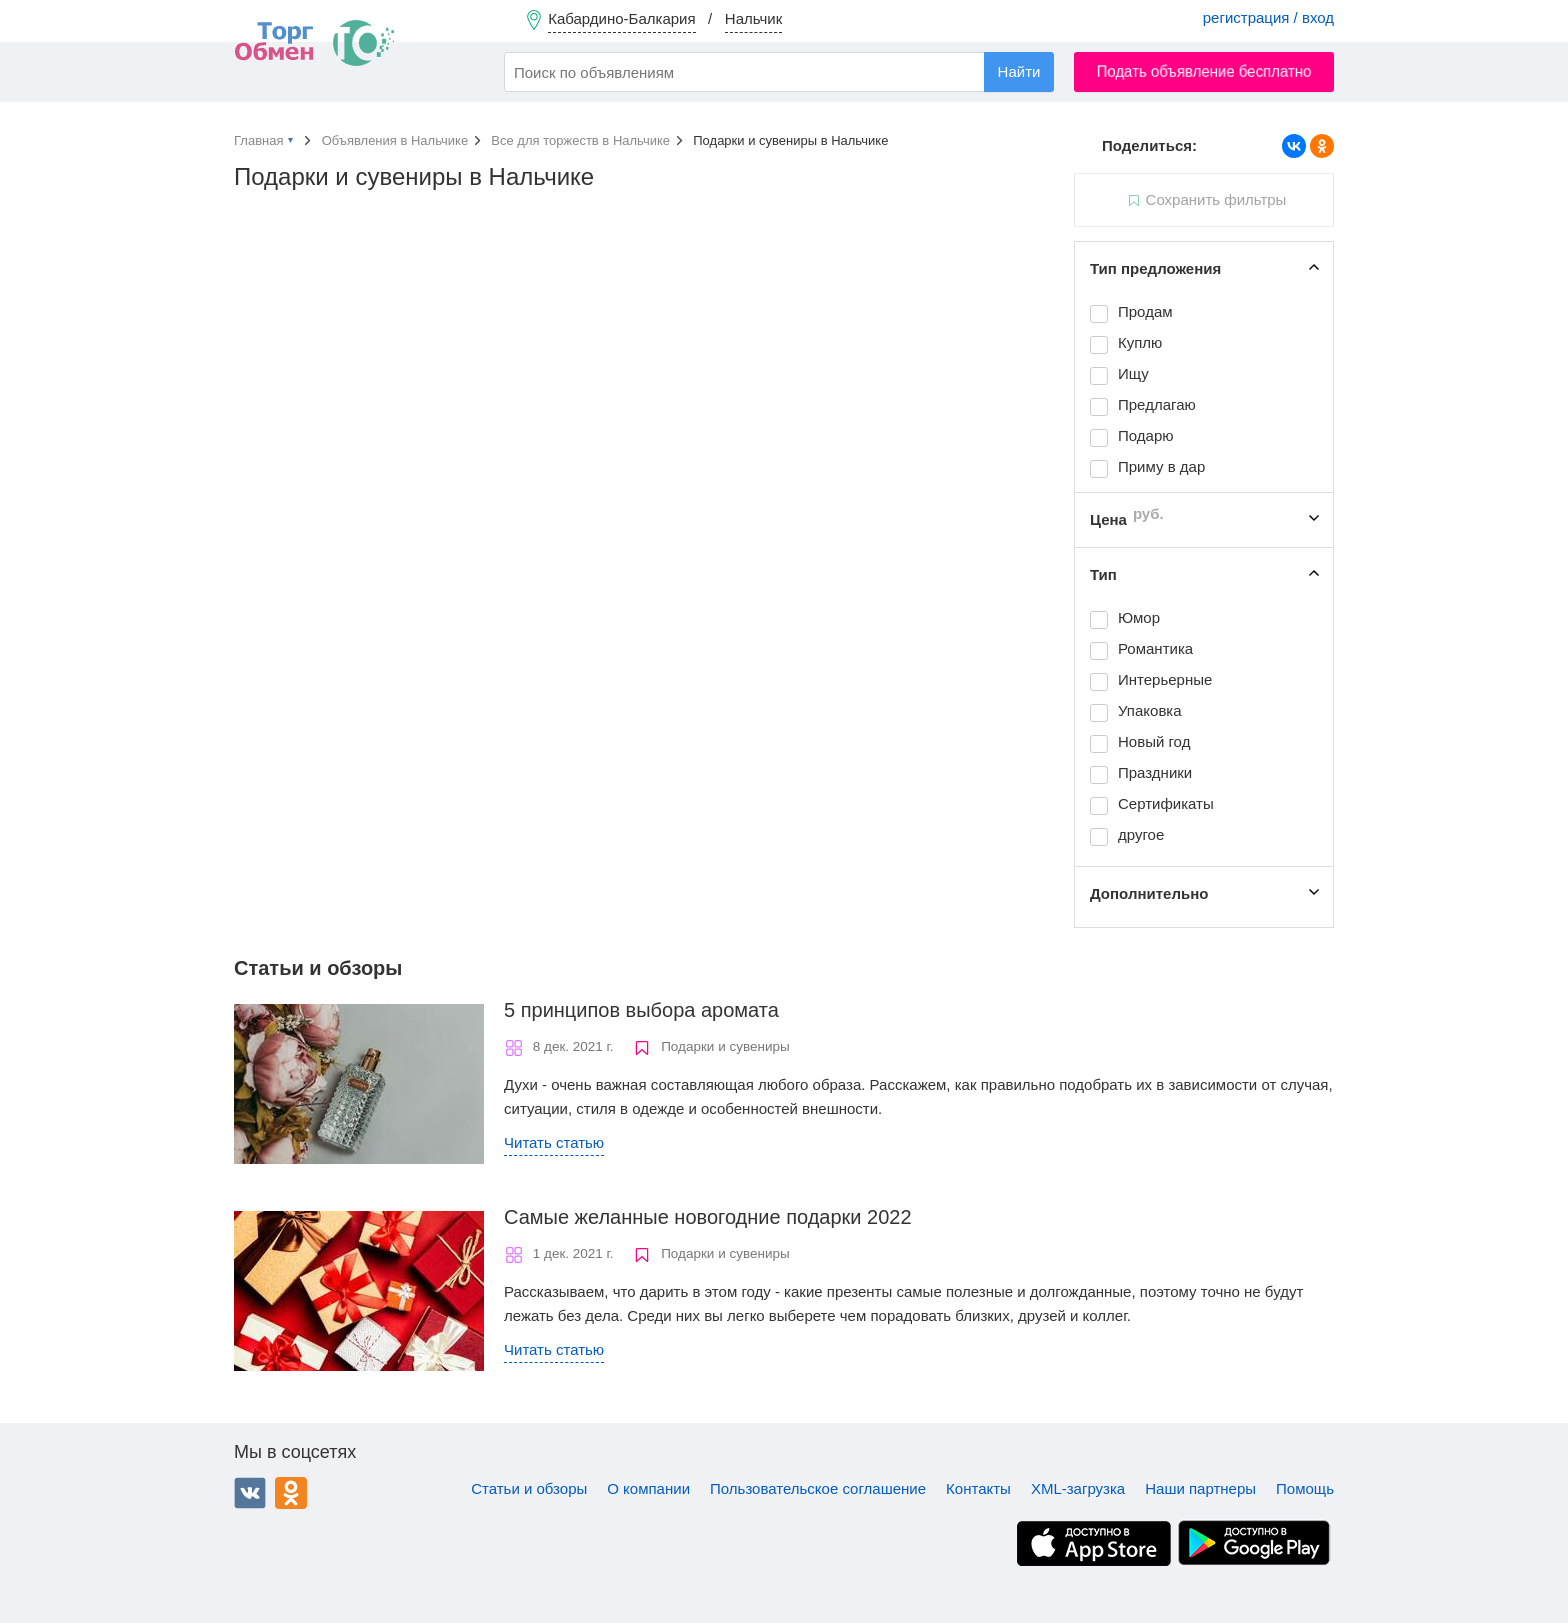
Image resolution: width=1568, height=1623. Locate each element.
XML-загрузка (1078, 1488)
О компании (648, 1488)
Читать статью (554, 1142)
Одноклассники (291, 1493)
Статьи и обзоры (529, 1488)
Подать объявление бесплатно (1204, 71)
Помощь (1305, 1488)
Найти (1019, 71)
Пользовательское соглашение (818, 1488)
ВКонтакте (250, 1493)
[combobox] (779, 72)
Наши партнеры (1200, 1488)
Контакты (978, 1488)
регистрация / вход (1268, 17)
